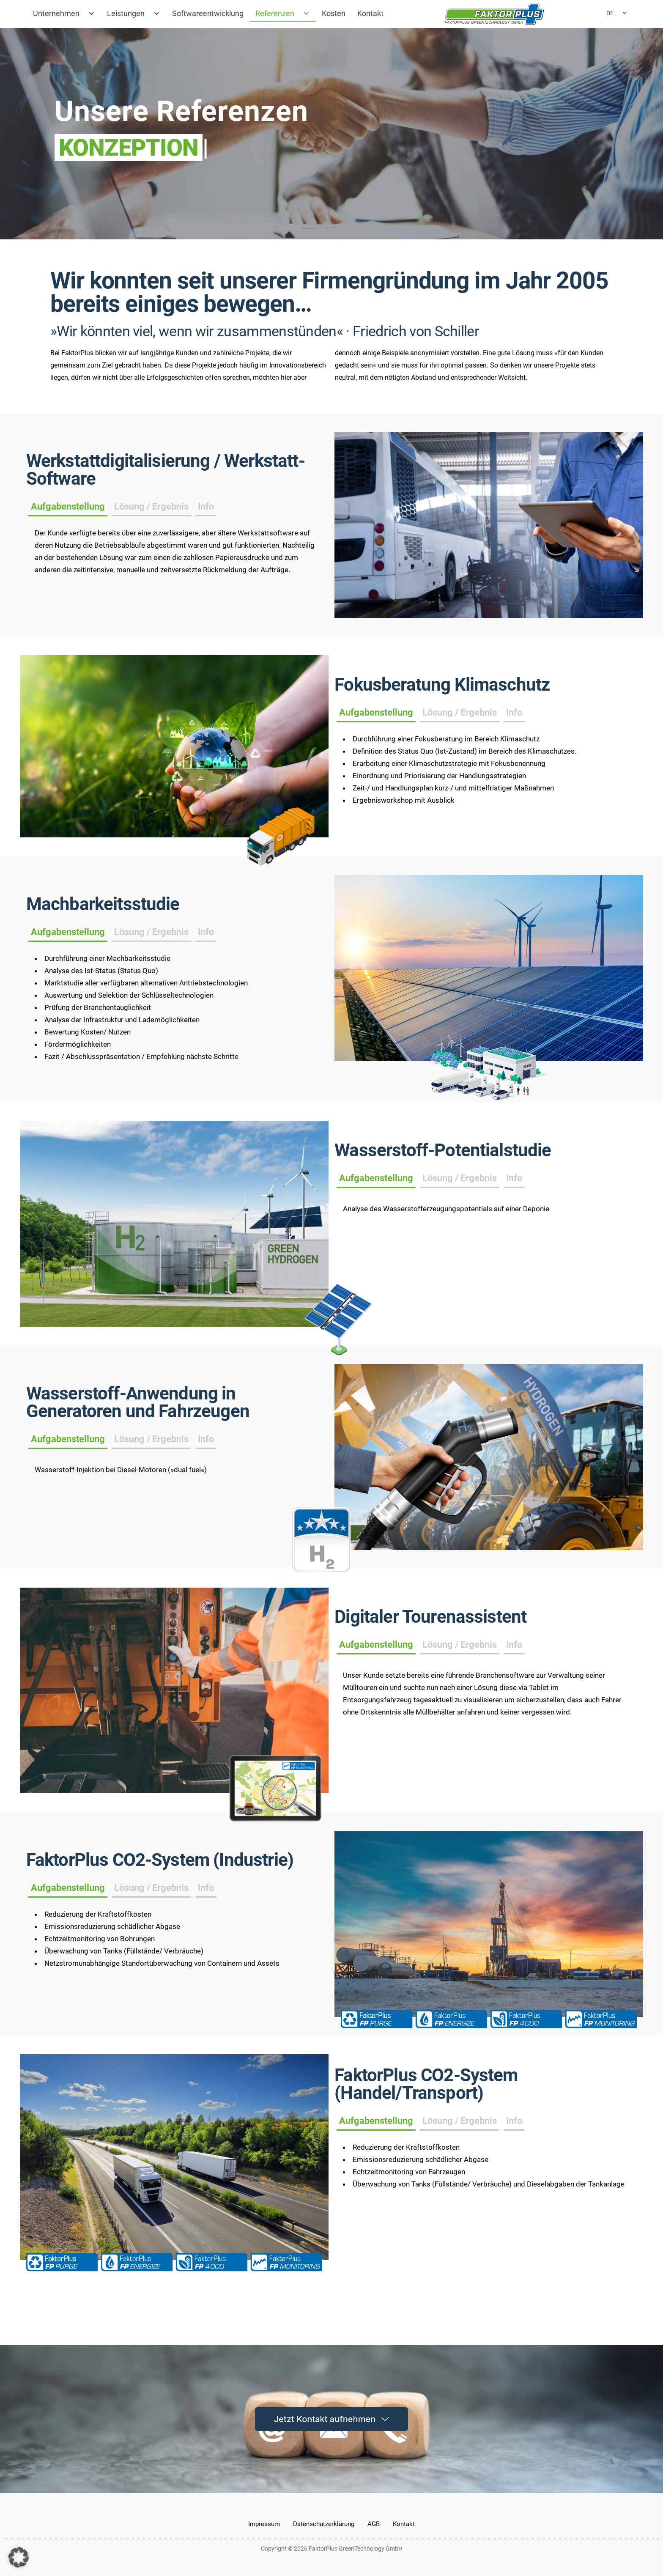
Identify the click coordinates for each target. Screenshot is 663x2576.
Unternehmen (64, 13)
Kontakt (370, 13)
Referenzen (282, 13)
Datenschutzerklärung (323, 2524)
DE (616, 13)
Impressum (264, 2524)
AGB (373, 2524)
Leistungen (133, 13)
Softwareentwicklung (208, 13)
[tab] (376, 1283)
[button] (18, 2557)
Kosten (333, 13)
